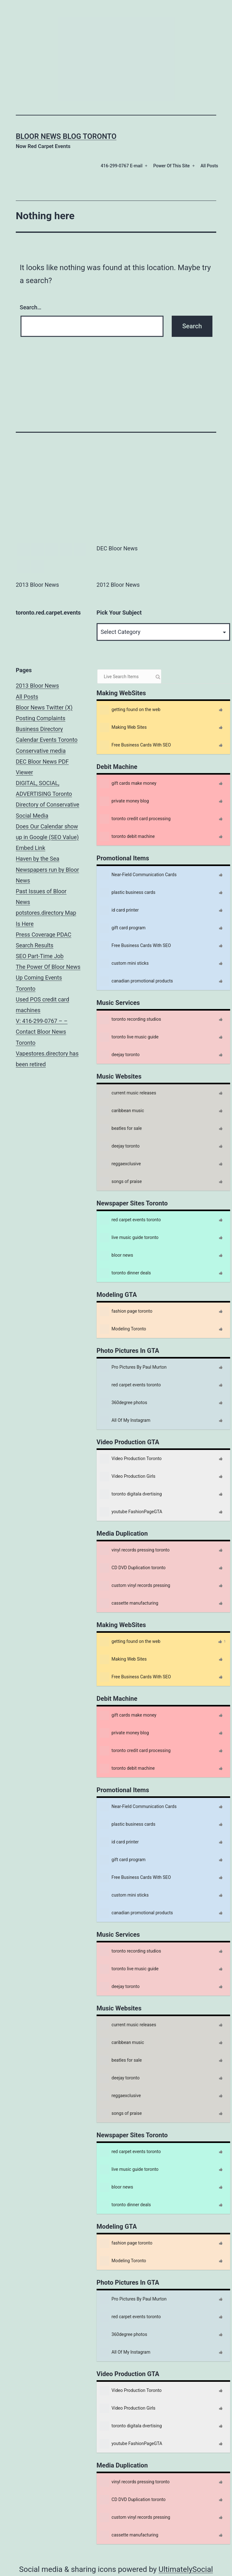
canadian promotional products (136, 981)
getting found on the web (130, 710)
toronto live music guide (129, 1037)
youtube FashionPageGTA (131, 1512)
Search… (31, 307)
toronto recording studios (130, 1019)
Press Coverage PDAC (43, 934)
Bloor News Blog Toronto (66, 136)
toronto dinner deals (125, 1273)
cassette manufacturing (129, 1603)
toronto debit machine (127, 836)
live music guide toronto (129, 1237)
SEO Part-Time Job (39, 956)
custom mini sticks (124, 963)
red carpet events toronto (130, 1220)
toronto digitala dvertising (131, 1494)
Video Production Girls (127, 1476)
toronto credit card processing (135, 819)
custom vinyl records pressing (135, 1585)
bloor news (116, 1255)
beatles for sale (121, 1128)
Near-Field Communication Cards (138, 875)
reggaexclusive (120, 1164)
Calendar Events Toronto (47, 739)
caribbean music (122, 1111)
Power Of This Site (171, 165)
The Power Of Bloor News (48, 966)
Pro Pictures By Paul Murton (133, 1367)
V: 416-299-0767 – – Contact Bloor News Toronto (42, 1032)
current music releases (128, 1093)
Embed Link (30, 848)
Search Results (34, 945)
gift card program (123, 928)
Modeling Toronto (123, 1329)
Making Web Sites (123, 727)
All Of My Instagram (125, 1420)
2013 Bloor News (37, 685)
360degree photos (123, 1403)
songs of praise (121, 1181)
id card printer (119, 910)
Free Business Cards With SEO (135, 745)
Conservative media (41, 750)
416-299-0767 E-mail (121, 165)
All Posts (209, 165)
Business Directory (39, 729)
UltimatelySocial (185, 2569)
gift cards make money (128, 783)
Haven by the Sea (37, 858)
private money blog (124, 801)
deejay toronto (120, 1055)
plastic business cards (127, 892)
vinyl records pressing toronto (135, 1550)
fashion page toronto (126, 1311)
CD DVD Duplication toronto (133, 1568)
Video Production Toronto (131, 1459)
